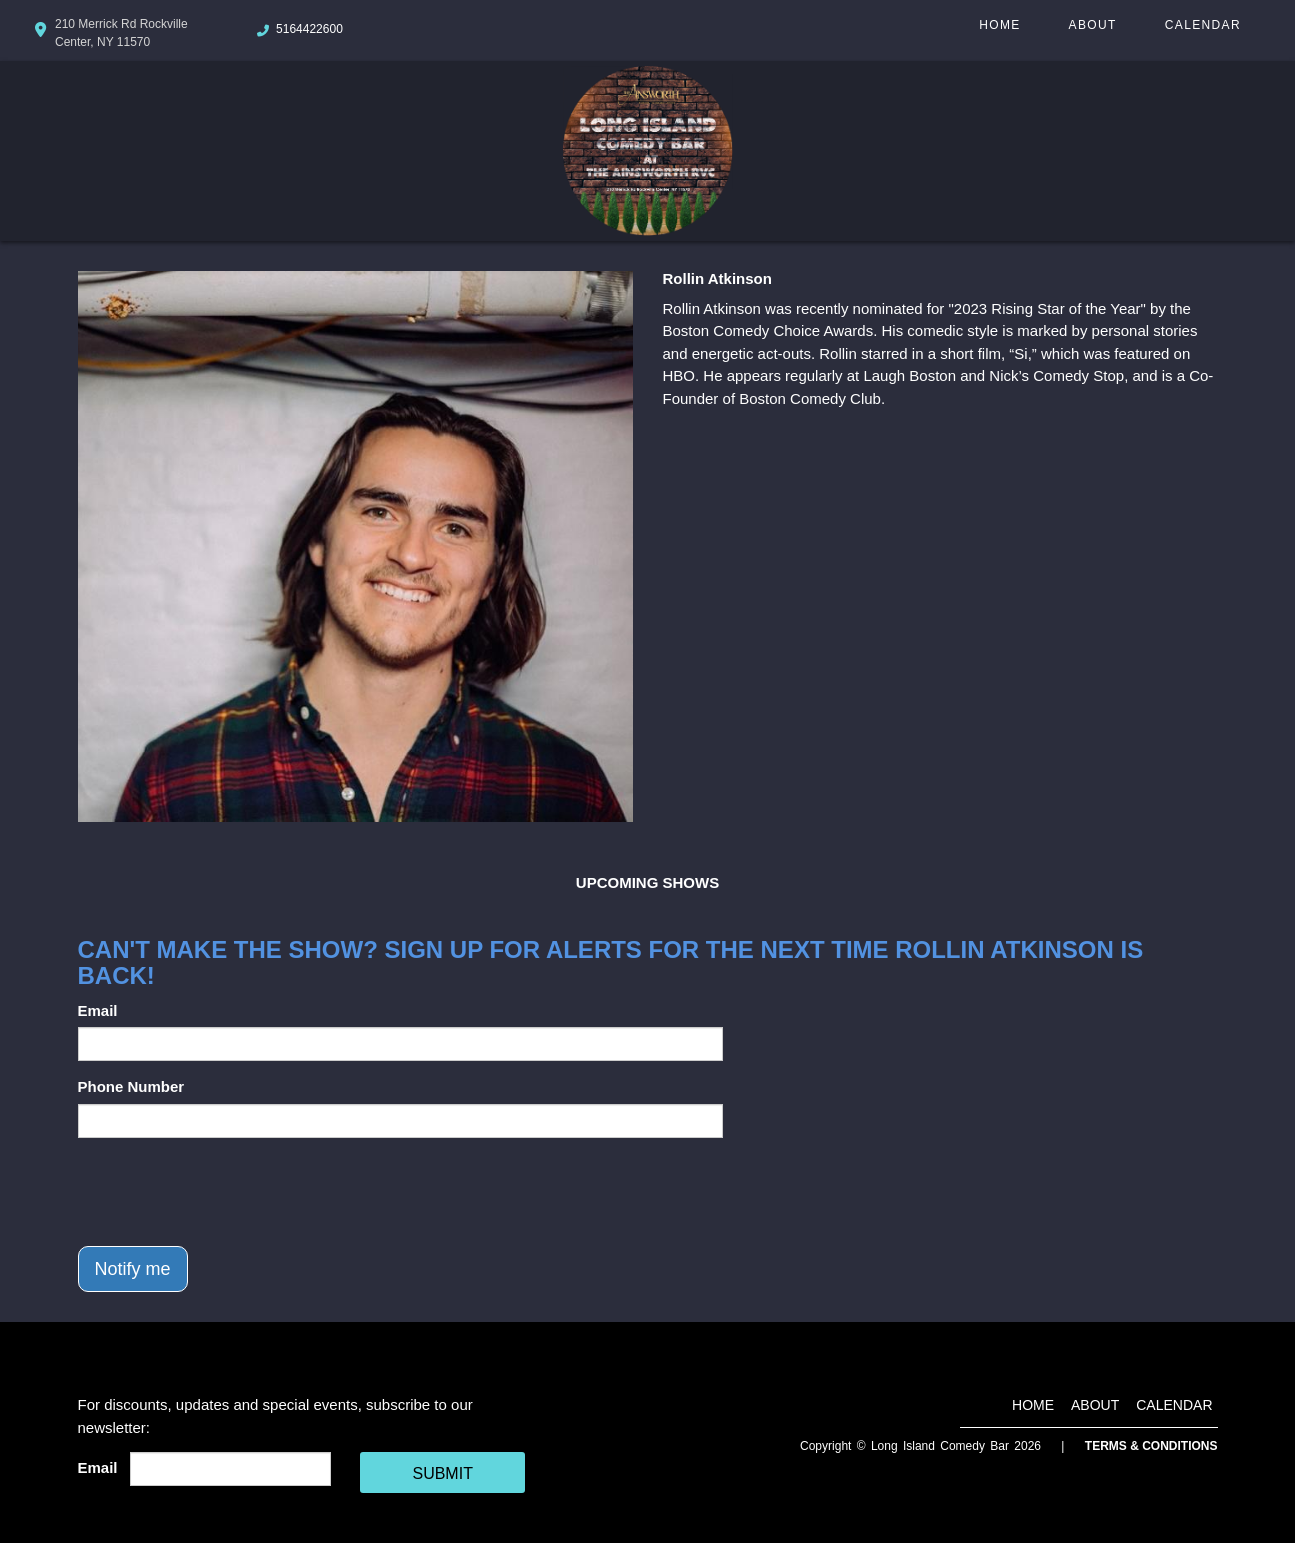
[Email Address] (230, 1469)
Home (999, 25)
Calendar (1203, 25)
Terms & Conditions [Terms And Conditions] (1151, 1446)
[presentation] (230, 1192)
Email (98, 1010)
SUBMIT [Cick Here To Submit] (442, 1473)
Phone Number (131, 1086)
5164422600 (309, 29)
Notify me (133, 1269)
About (1093, 25)
